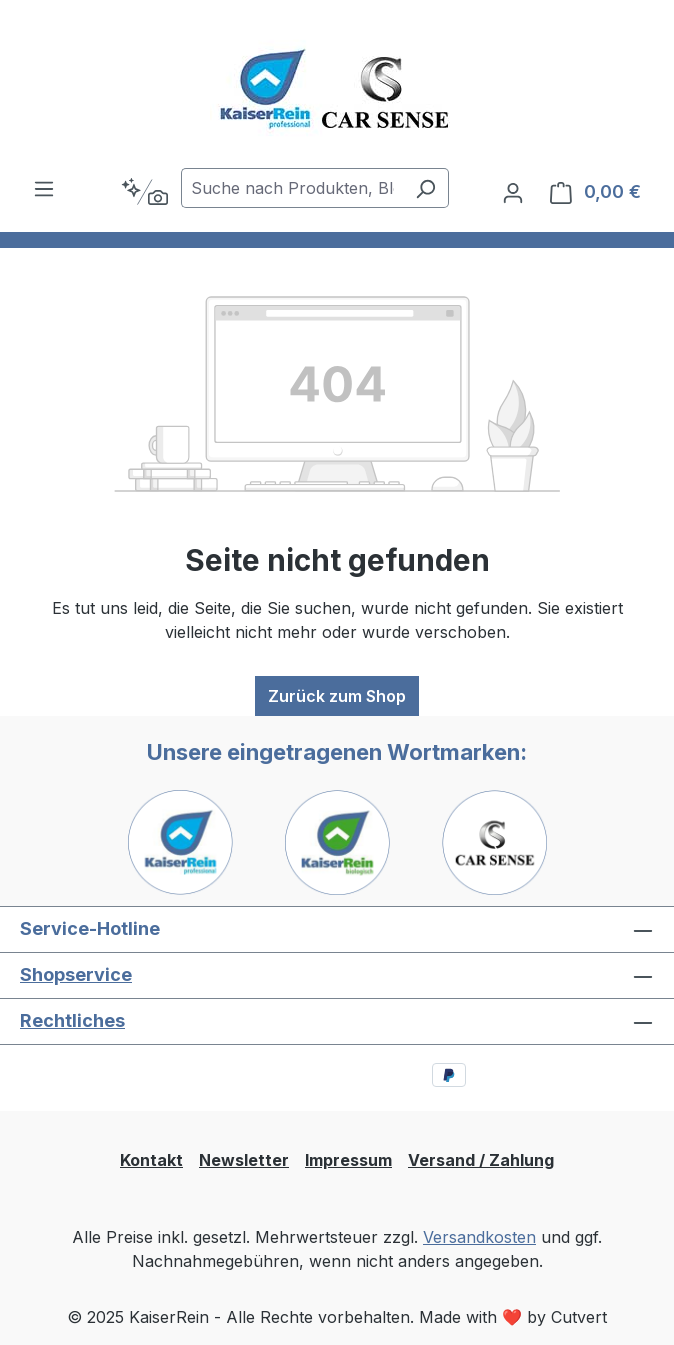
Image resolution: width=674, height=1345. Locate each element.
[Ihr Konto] (513, 192)
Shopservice (76, 974)
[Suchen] (425, 188)
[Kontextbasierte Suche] (144, 192)
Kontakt (151, 1160)
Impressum (348, 1160)
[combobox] (292, 188)
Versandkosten (479, 1237)
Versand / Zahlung (481, 1160)
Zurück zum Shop (337, 696)
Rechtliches (72, 1020)
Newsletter (244, 1160)
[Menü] (44, 188)
